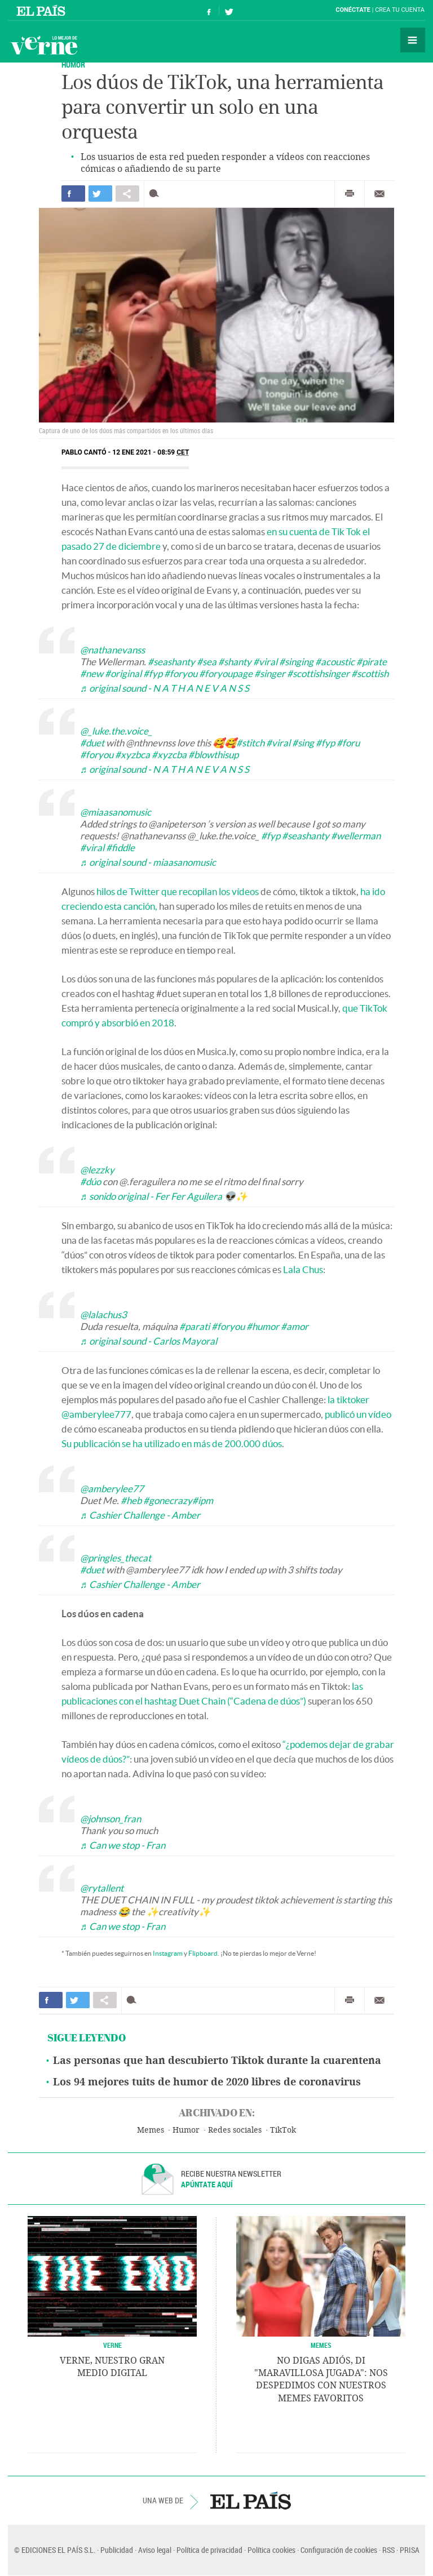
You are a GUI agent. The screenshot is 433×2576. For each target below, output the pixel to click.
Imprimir (349, 194)
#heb (131, 1500)
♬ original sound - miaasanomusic (148, 862)
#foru (348, 742)
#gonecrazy (167, 1500)
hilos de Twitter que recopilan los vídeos (177, 891)
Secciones (412, 40)
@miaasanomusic (115, 812)
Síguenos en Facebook (209, 10)
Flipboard (203, 1953)
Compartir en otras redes (127, 193)
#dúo (90, 1181)
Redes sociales (235, 2130)
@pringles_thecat (115, 1557)
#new (91, 673)
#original (123, 673)
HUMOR (73, 64)
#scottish (369, 673)
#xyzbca (132, 754)
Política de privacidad (209, 2549)
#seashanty (171, 661)
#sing (303, 742)
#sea (206, 661)
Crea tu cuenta (400, 10)
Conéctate (352, 10)
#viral (265, 661)
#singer (269, 673)
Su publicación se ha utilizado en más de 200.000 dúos (171, 1443)
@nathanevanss (112, 649)
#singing (296, 661)
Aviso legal (154, 2549)
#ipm (202, 1500)
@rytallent (101, 1888)
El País (42, 10)
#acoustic (335, 661)
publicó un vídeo (358, 1414)
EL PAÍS (250, 2501)
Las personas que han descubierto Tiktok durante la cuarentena (217, 2060)
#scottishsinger (318, 673)
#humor (262, 1326)
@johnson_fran (110, 1818)
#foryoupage (226, 673)
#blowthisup (213, 754)
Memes (150, 2130)
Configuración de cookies (339, 2549)
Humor (186, 2130)
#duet (92, 742)
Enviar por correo (379, 194)
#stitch (250, 742)
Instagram (168, 1953)
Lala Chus (303, 1269)
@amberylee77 (112, 1488)
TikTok (283, 2130)
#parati (194, 1326)
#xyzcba (169, 754)
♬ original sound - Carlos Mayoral (148, 1341)
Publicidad (116, 2549)
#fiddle (120, 847)
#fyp (152, 673)
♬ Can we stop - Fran (122, 1845)
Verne (44, 45)
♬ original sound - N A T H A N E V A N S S (164, 688)
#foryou (180, 673)
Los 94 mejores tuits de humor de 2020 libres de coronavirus (207, 2082)
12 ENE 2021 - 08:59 (150, 452)
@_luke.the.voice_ (116, 731)
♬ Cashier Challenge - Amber (140, 1515)
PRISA (409, 2549)
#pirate (371, 661)
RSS (388, 2549)
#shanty (234, 661)
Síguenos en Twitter (228, 10)
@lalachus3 (103, 1314)
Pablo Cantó (84, 452)
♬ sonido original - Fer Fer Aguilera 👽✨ (164, 1196)
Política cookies (271, 2549)
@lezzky (97, 1169)
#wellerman (356, 835)
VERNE (112, 2345)
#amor (294, 1326)
